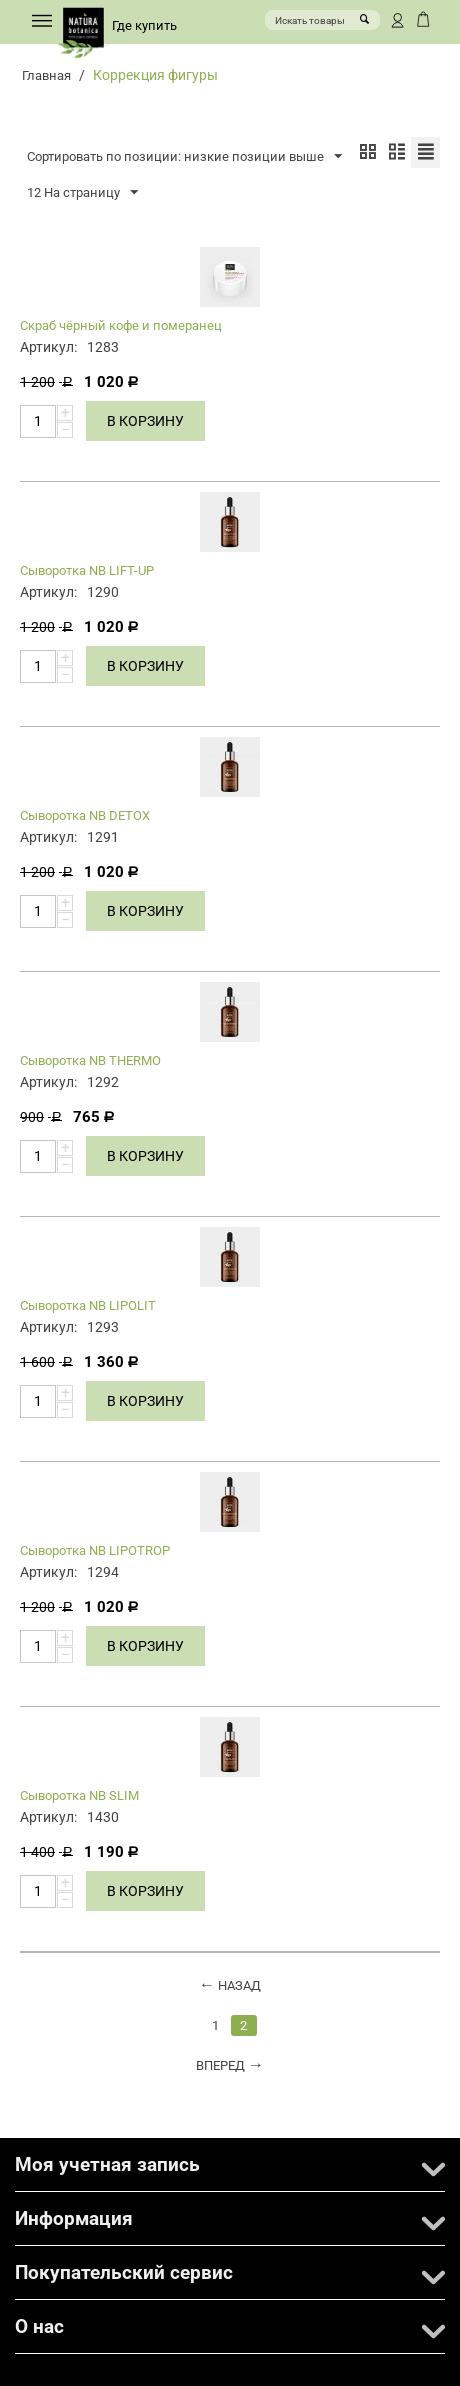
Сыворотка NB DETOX (85, 815)
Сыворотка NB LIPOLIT (88, 1305)
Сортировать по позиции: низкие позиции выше (184, 157)
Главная (46, 75)
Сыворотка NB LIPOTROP (95, 1550)
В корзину (145, 421)
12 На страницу (82, 193)
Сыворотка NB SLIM (79, 1795)
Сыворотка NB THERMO (90, 1060)
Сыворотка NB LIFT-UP (87, 570)
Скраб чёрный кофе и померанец (121, 325)
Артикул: (48, 347)
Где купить (144, 25)
